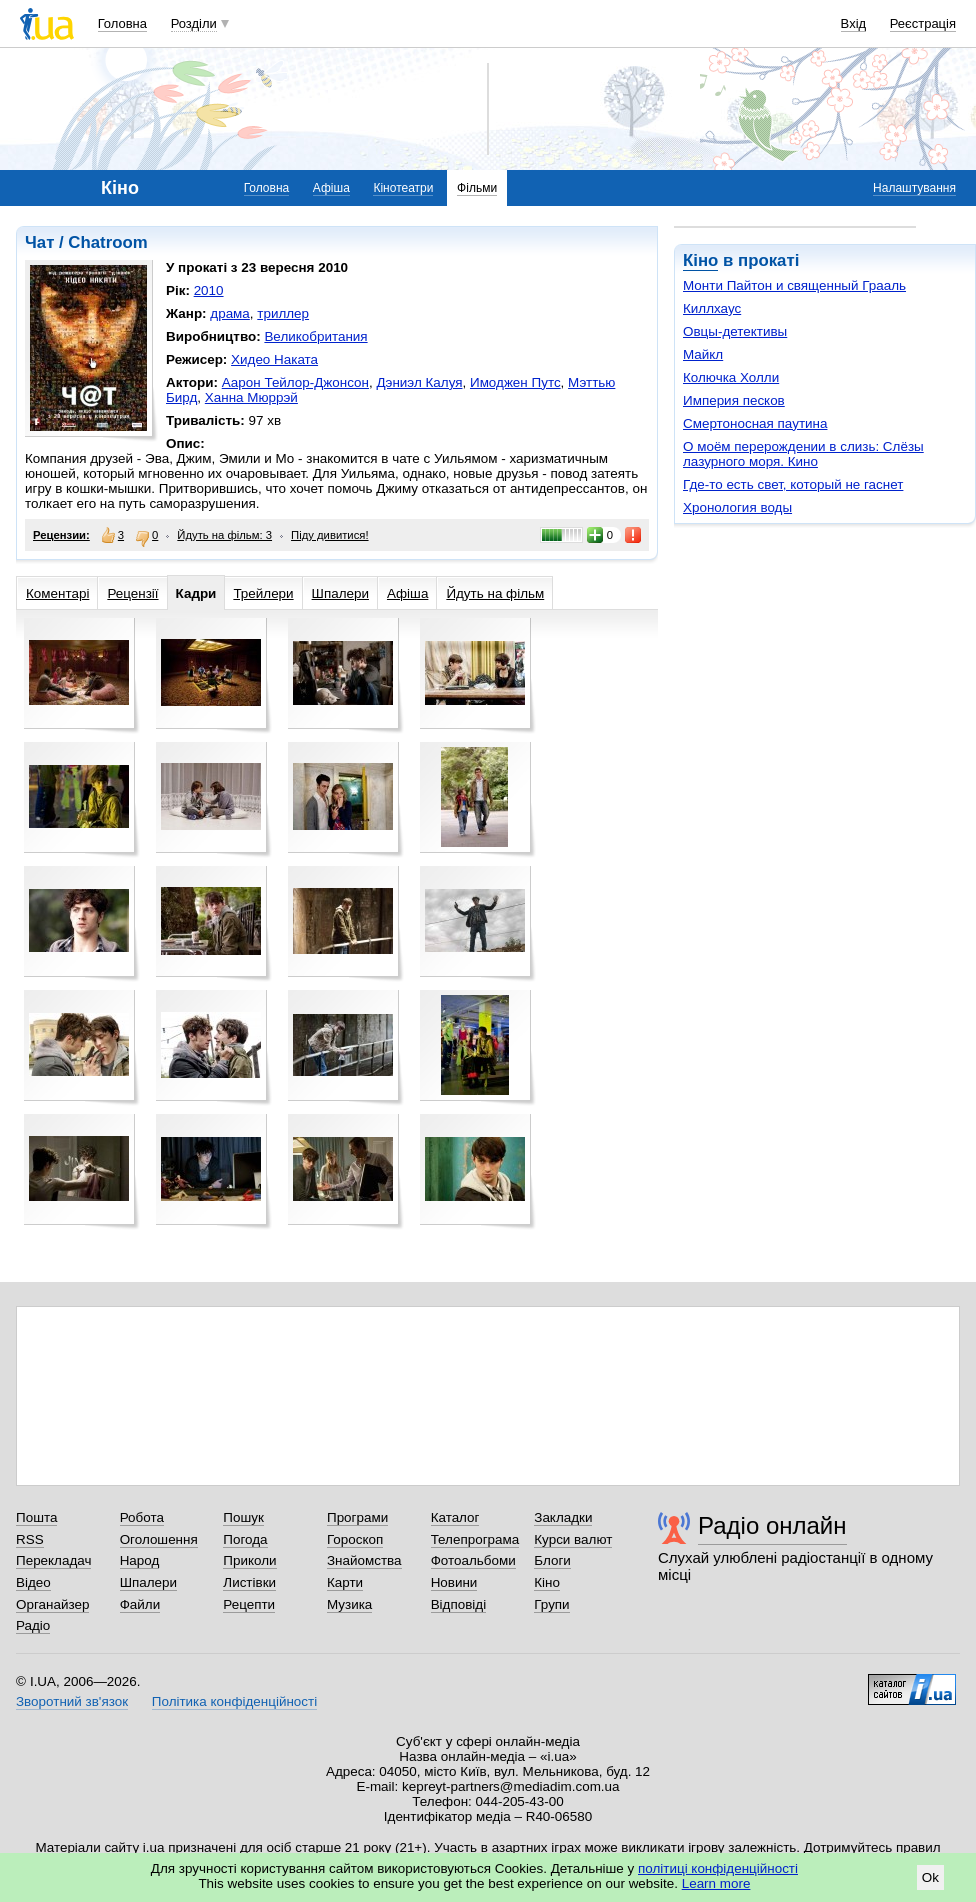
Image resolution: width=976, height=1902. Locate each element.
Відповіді (459, 1604)
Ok (930, 1877)
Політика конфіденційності (234, 1701)
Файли (140, 1604)
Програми (357, 1517)
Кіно (700, 260)
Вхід (854, 23)
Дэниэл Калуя (419, 382)
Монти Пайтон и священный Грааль (794, 285)
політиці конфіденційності (718, 1868)
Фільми (477, 188)
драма (230, 313)
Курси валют (573, 1539)
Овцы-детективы (735, 331)
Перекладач (53, 1560)
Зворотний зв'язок (72, 1701)
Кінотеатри (403, 188)
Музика (349, 1604)
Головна (122, 23)
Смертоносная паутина (755, 423)
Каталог (455, 1517)
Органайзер (52, 1604)
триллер (283, 313)
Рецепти (249, 1604)
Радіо (33, 1625)
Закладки (563, 1517)
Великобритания (315, 336)
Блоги (552, 1560)
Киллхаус (712, 308)
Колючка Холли (731, 377)
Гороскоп (355, 1539)
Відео (33, 1582)
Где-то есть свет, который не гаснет (793, 484)
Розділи (194, 23)
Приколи (249, 1560)
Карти (345, 1582)
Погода (245, 1539)
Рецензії (132, 593)
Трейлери (263, 593)
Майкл (703, 354)
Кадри (196, 593)
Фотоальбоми (473, 1560)
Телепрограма (475, 1539)
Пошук (243, 1517)
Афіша (331, 188)
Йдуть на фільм (495, 593)
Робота (142, 1517)
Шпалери (340, 593)
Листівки (249, 1582)
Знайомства (364, 1560)
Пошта (36, 1517)
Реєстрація (923, 23)
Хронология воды (737, 507)
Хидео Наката (274, 359)
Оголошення (159, 1539)
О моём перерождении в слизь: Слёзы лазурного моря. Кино (803, 454)
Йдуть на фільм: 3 (224, 535)
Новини (454, 1582)
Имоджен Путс (515, 382)
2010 (209, 290)
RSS (30, 1539)
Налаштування (914, 188)
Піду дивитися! (330, 535)
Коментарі (57, 593)
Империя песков (734, 400)
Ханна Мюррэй (251, 397)
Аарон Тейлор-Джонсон (295, 382)
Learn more (716, 1883)
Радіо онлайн (772, 1525)
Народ (140, 1560)
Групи (551, 1604)
